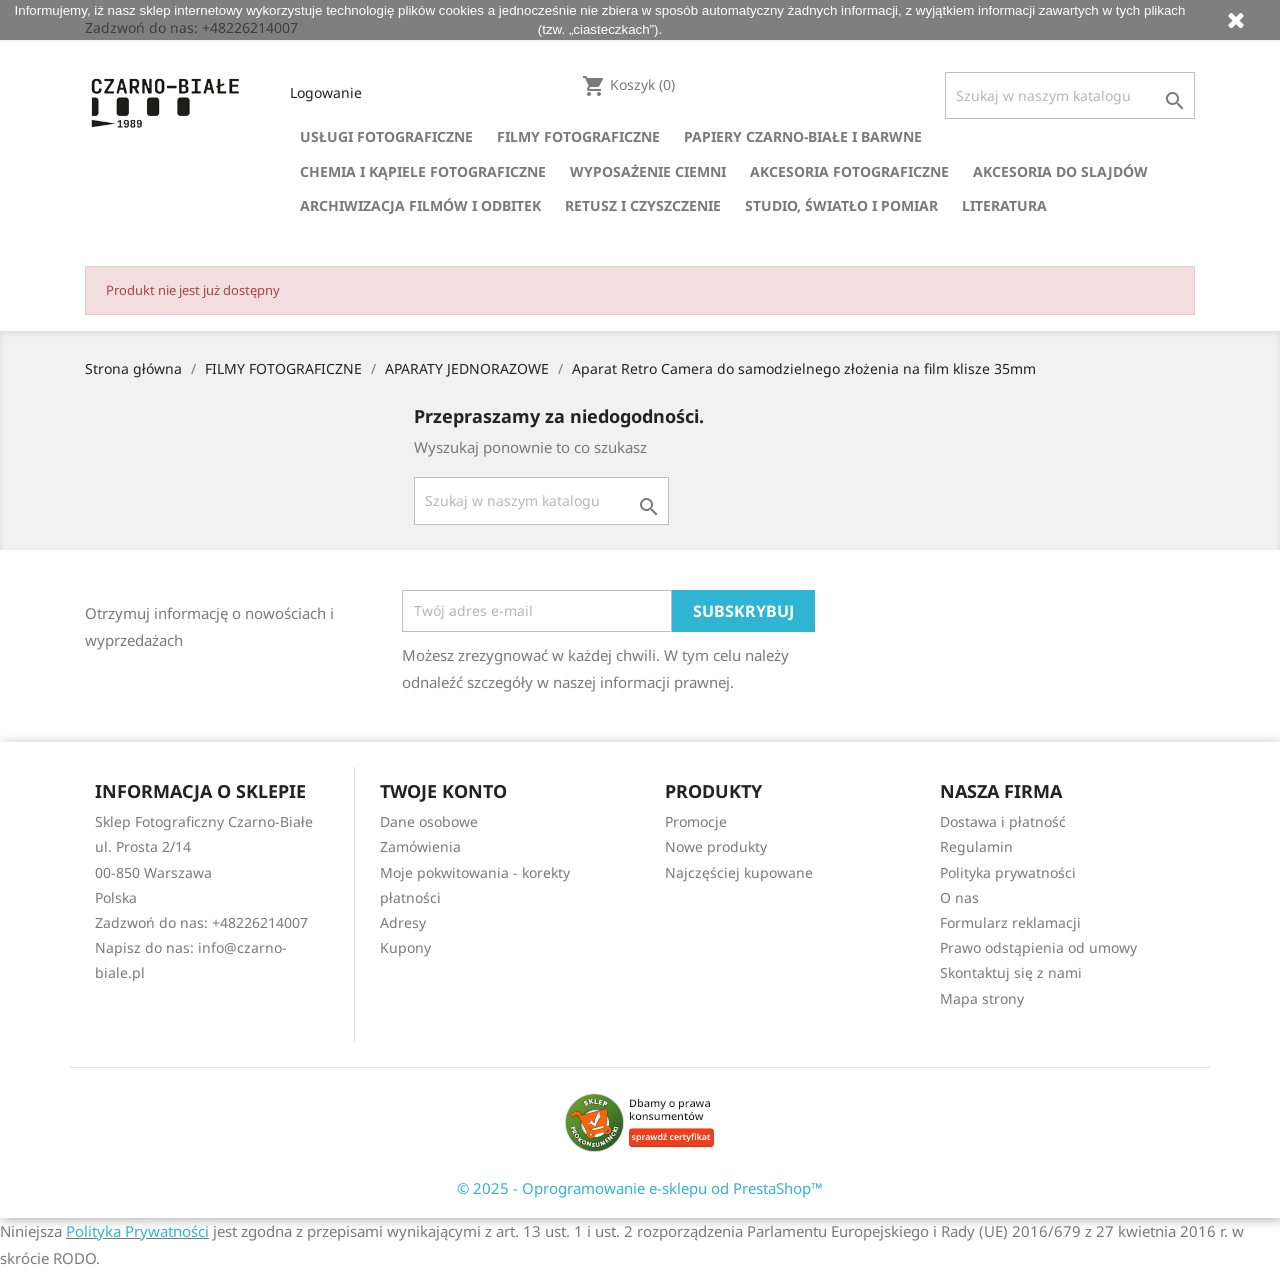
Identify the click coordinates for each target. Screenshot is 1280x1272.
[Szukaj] (1070, 95)
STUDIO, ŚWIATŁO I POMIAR (841, 205)
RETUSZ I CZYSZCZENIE (643, 205)
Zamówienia (420, 846)
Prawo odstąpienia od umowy (1038, 947)
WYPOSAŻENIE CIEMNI (648, 171)
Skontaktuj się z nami (1011, 972)
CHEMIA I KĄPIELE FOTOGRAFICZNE (423, 171)
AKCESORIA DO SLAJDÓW (1060, 171)
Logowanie (326, 92)
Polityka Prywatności (137, 1231)
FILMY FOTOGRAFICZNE (578, 136)
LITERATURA (1004, 205)
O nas (959, 897)
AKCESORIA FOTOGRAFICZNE (849, 171)
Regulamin (976, 846)
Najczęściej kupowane (739, 872)
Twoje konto (443, 791)
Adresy (403, 922)
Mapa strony (982, 998)
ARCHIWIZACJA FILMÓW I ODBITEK (420, 205)
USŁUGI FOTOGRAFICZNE (386, 136)
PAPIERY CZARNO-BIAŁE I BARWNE (803, 136)
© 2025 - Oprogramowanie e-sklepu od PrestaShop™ (640, 1188)
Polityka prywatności (1008, 872)
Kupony (405, 947)
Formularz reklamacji (1010, 922)
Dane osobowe (429, 821)
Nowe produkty (716, 846)
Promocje (696, 821)
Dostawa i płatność (1003, 821)
